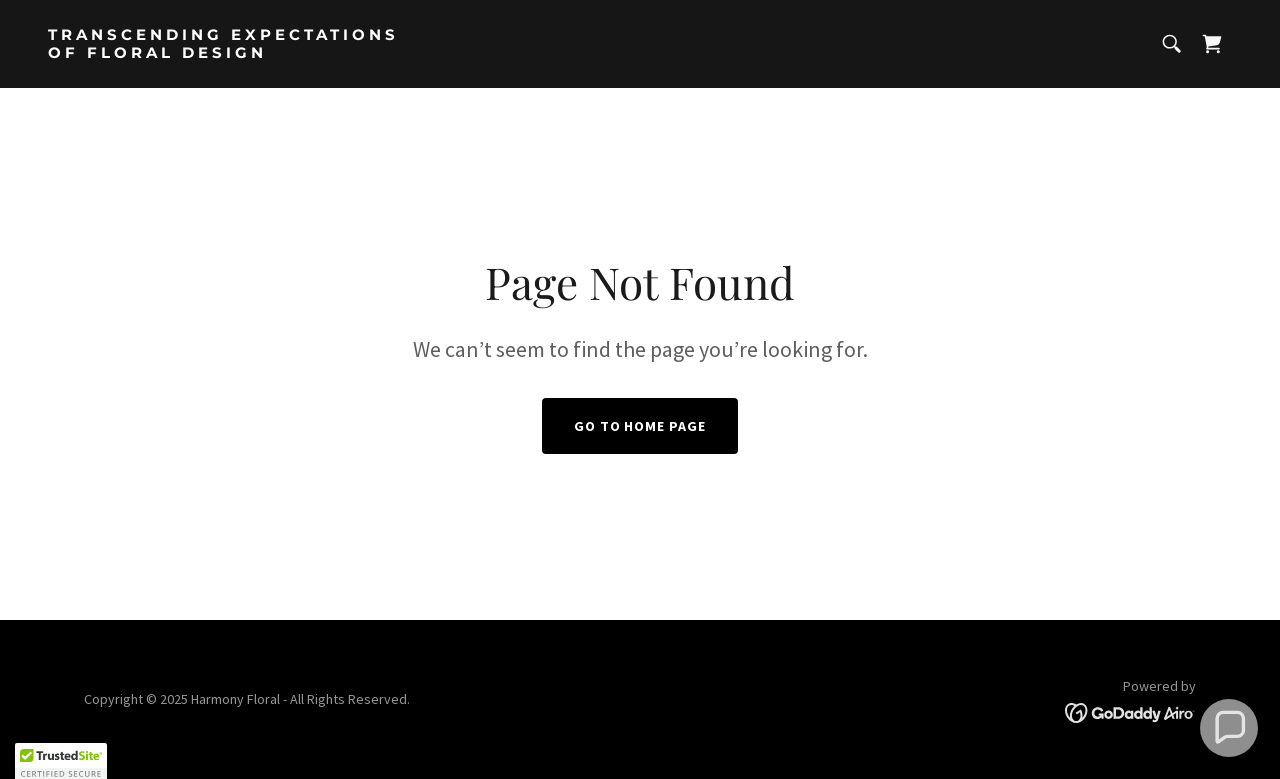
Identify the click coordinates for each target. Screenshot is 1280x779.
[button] (1229, 728)
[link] (336, 52)
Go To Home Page (640, 426)
